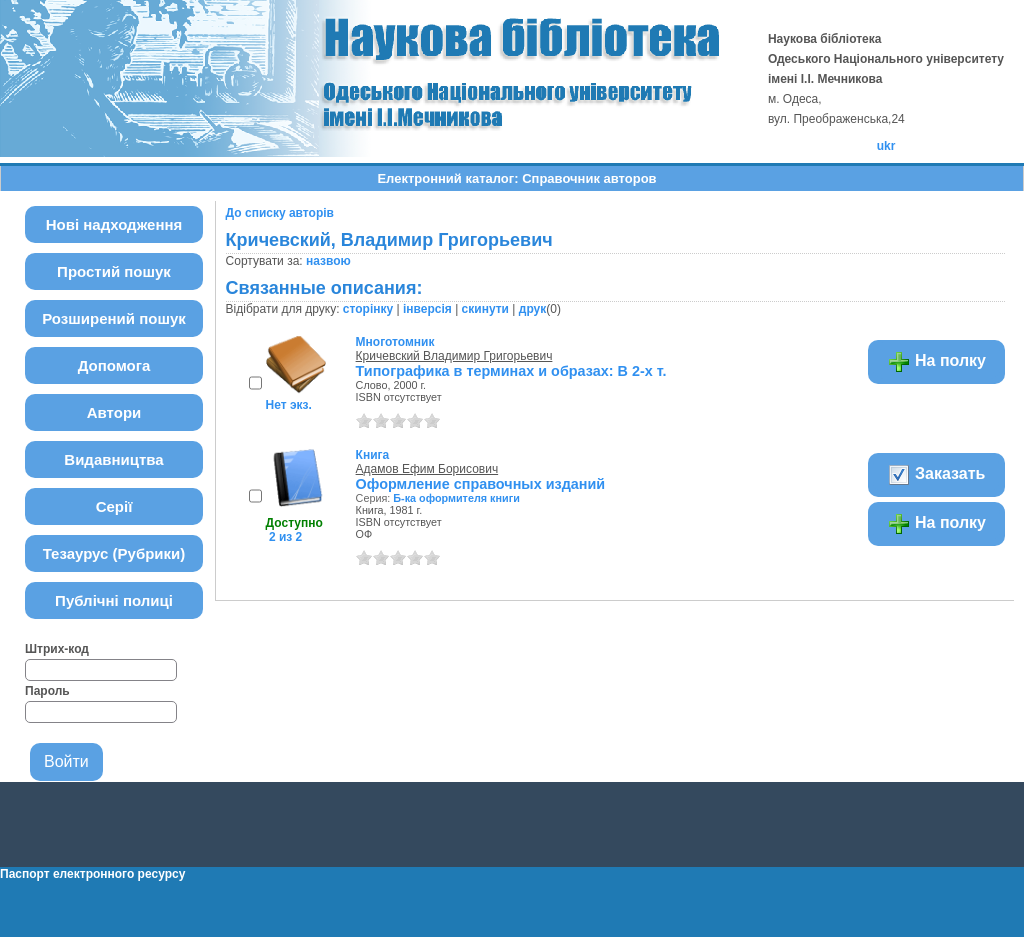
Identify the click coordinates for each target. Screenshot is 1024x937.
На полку (936, 362)
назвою (328, 261)
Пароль (47, 691)
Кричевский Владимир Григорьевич (454, 356)
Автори (114, 412)
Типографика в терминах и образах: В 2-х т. (511, 371)
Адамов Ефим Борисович (427, 469)
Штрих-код (57, 649)
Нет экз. (289, 405)
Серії (114, 506)
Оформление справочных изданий (481, 484)
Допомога (114, 365)
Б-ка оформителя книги (456, 498)
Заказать (936, 475)
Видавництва (113, 459)
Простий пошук (114, 271)
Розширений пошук (114, 318)
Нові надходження (114, 224)
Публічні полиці (114, 600)
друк (532, 309)
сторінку (368, 309)
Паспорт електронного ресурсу (92, 874)
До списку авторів (280, 213)
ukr (886, 146)
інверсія (427, 309)
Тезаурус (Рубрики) (114, 553)
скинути (485, 309)
